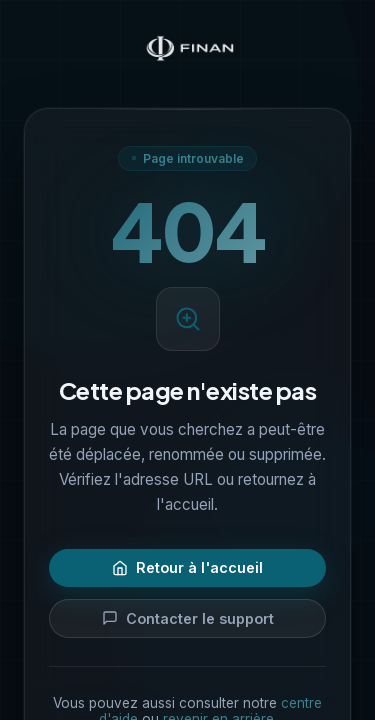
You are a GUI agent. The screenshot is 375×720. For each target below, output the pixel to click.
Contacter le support (188, 618)
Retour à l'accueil (187, 567)
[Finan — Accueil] (187, 50)
